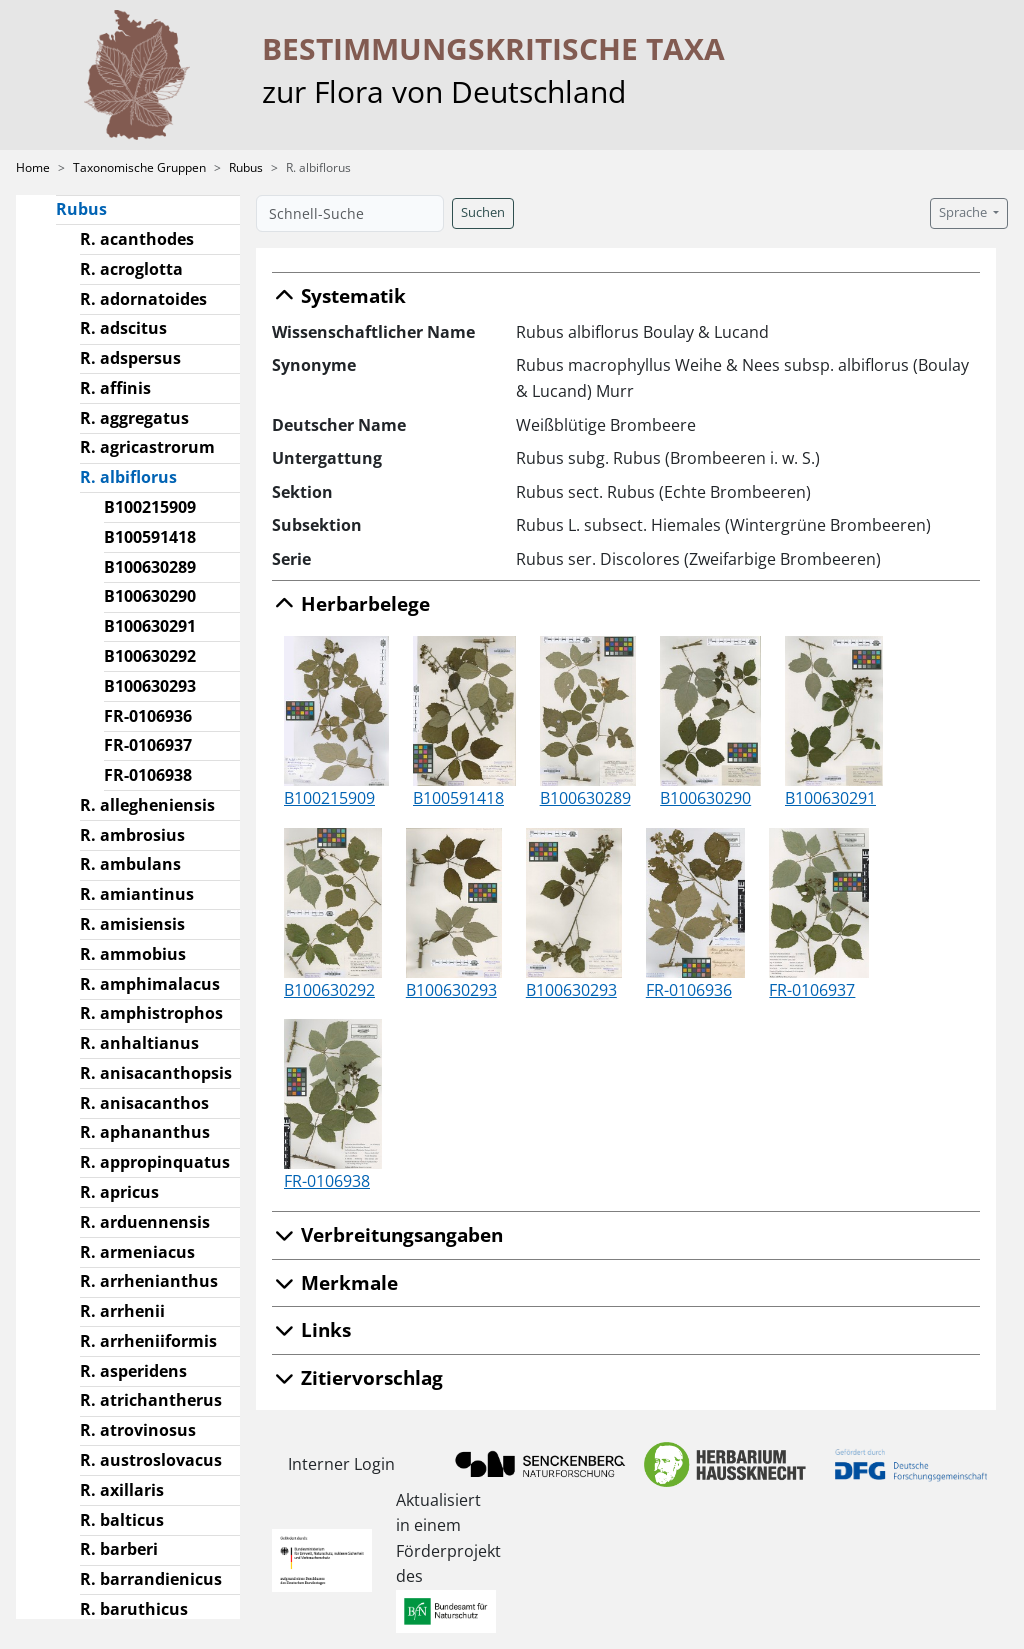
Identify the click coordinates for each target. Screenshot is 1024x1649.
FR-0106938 (148, 775)
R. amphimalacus (150, 984)
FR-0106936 (148, 716)
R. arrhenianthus (149, 1281)
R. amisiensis (132, 924)
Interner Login (341, 1464)
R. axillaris (122, 1490)
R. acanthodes (137, 239)
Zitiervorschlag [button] (357, 1377)
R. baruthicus (134, 1609)
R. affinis (115, 388)
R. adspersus (130, 358)
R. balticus (122, 1520)
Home (33, 167)
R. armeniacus (137, 1252)
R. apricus (119, 1192)
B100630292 (150, 656)
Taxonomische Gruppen (139, 167)
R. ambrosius (132, 835)
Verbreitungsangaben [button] (387, 1234)
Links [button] (311, 1329)
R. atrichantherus (151, 1400)
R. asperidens (133, 1371)
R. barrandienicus (151, 1579)
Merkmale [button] (335, 1282)
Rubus (246, 167)
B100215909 (150, 507)
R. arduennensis (145, 1222)
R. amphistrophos (151, 1013)
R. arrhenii (122, 1311)
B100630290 (150, 596)
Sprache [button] (964, 212)
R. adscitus (123, 328)
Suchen (483, 212)
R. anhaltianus (139, 1043)
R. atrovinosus (138, 1430)
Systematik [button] (339, 295)
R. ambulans (130, 864)
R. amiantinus (137, 894)
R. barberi (119, 1549)
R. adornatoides (143, 299)
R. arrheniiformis (148, 1341)
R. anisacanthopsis (156, 1073)
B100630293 (150, 686)
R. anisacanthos (144, 1103)
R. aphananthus (145, 1132)
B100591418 (150, 537)
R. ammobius (133, 954)
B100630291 (150, 626)
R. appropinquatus (155, 1162)
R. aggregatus (134, 418)
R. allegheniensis (147, 805)
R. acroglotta (131, 269)
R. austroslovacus (151, 1460)
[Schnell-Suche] (350, 213)
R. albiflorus (136, 476)
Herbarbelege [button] (351, 603)
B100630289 (150, 567)
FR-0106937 (148, 745)
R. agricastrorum (147, 447)
